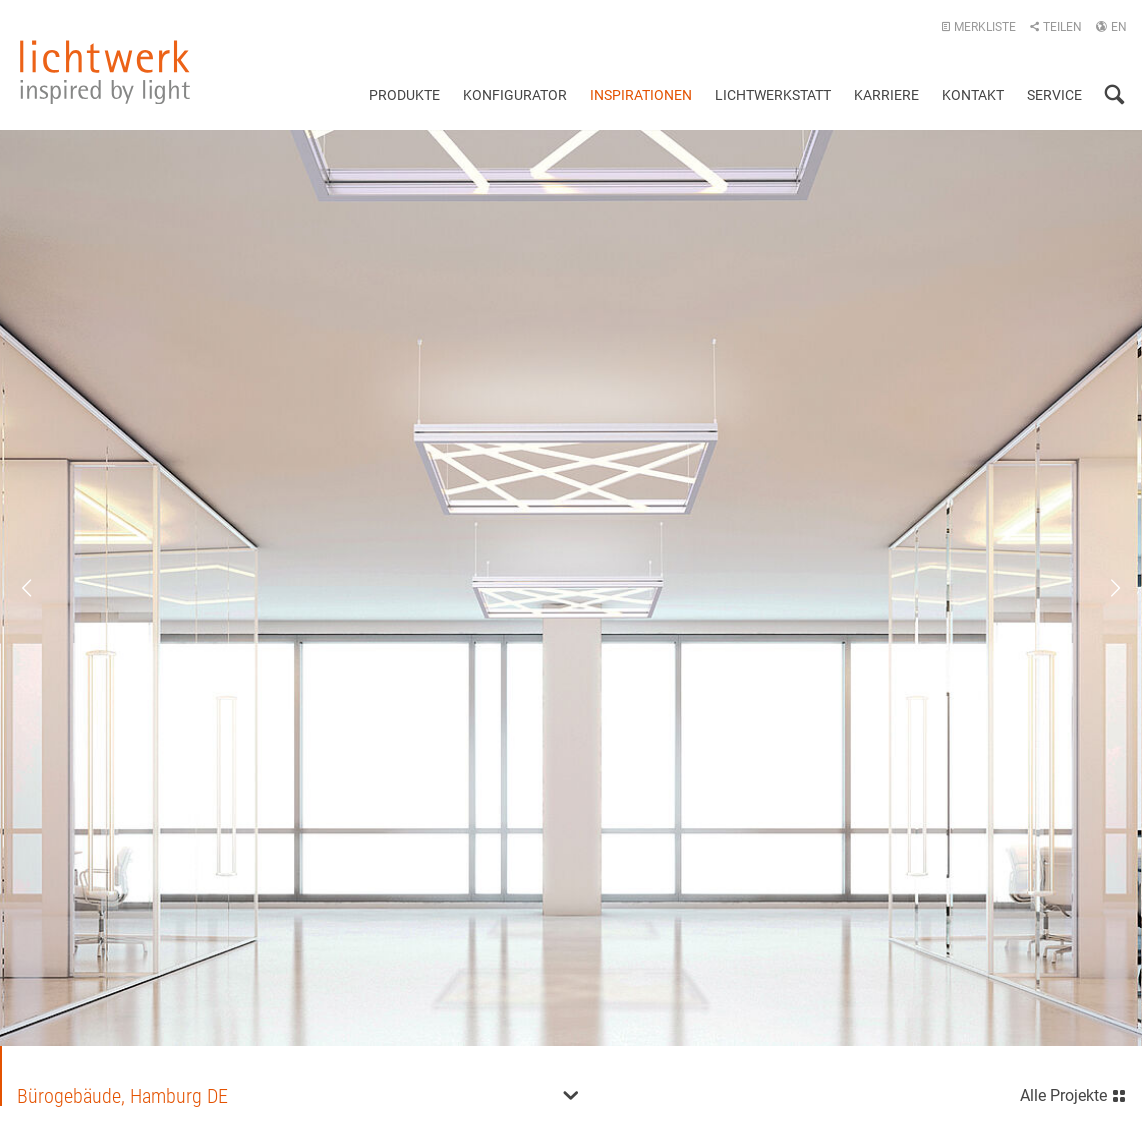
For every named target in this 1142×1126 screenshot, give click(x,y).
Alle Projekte (1073, 1093)
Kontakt (973, 95)
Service (1054, 95)
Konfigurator (515, 95)
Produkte (404, 95)
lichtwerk (105, 72)
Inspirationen (641, 95)
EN (1111, 27)
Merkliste (978, 27)
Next (1102, 588)
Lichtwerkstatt (773, 95)
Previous (40, 588)
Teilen (1055, 27)
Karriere (886, 95)
